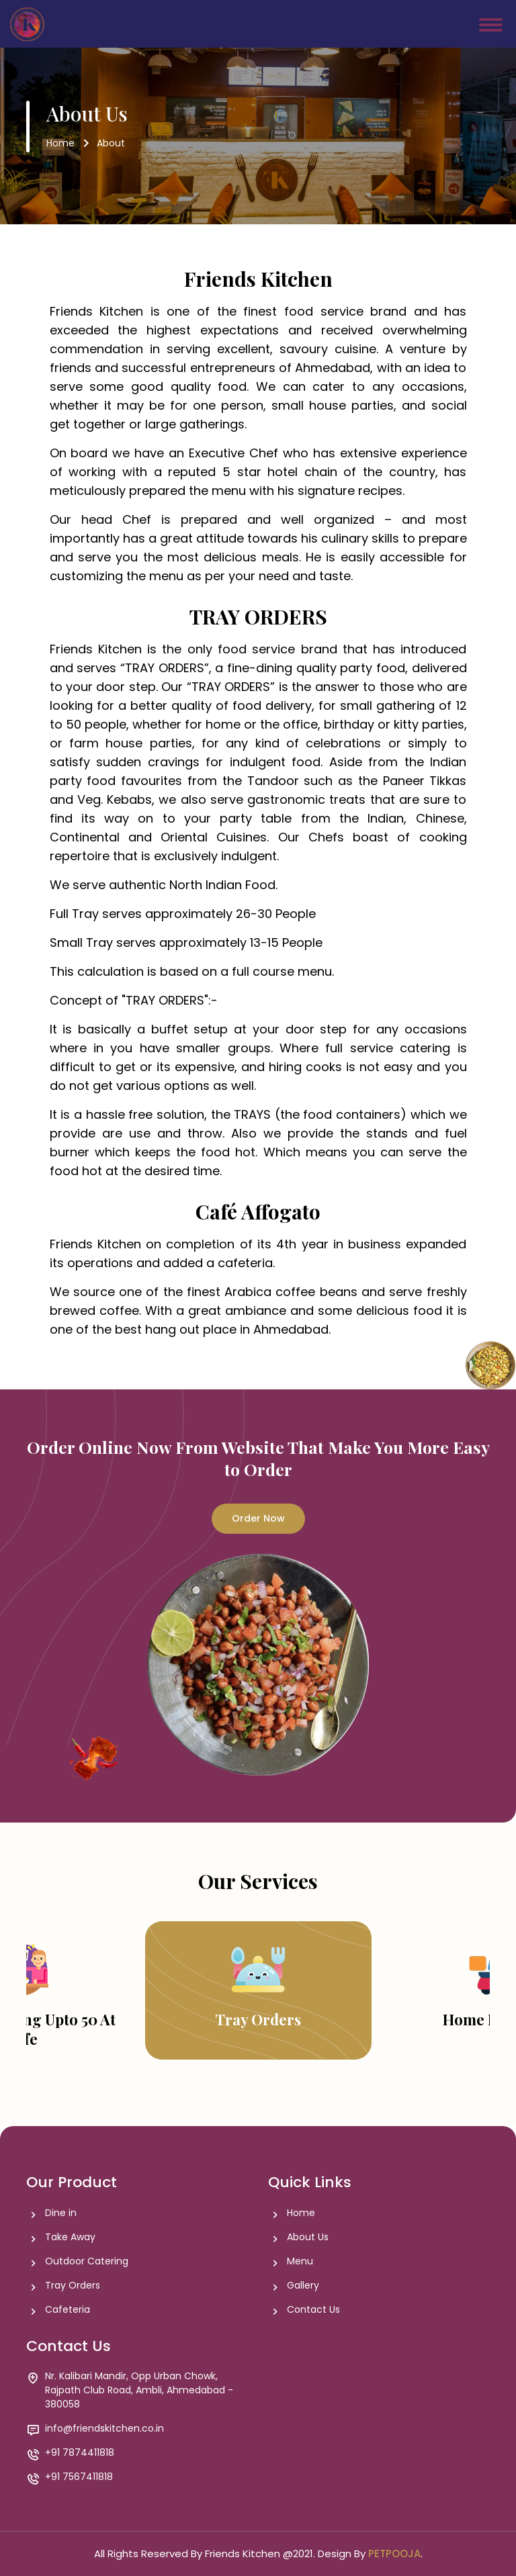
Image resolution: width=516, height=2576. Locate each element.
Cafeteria (67, 2310)
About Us (308, 2237)
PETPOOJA (394, 2553)
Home (60, 143)
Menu (300, 2261)
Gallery (303, 2286)
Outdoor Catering (86, 2261)
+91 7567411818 (79, 2477)
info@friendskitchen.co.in (104, 2429)
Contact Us (313, 2310)
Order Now (258, 1518)
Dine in (61, 2213)
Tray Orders (72, 2286)
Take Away (70, 2237)
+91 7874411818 (79, 2453)
